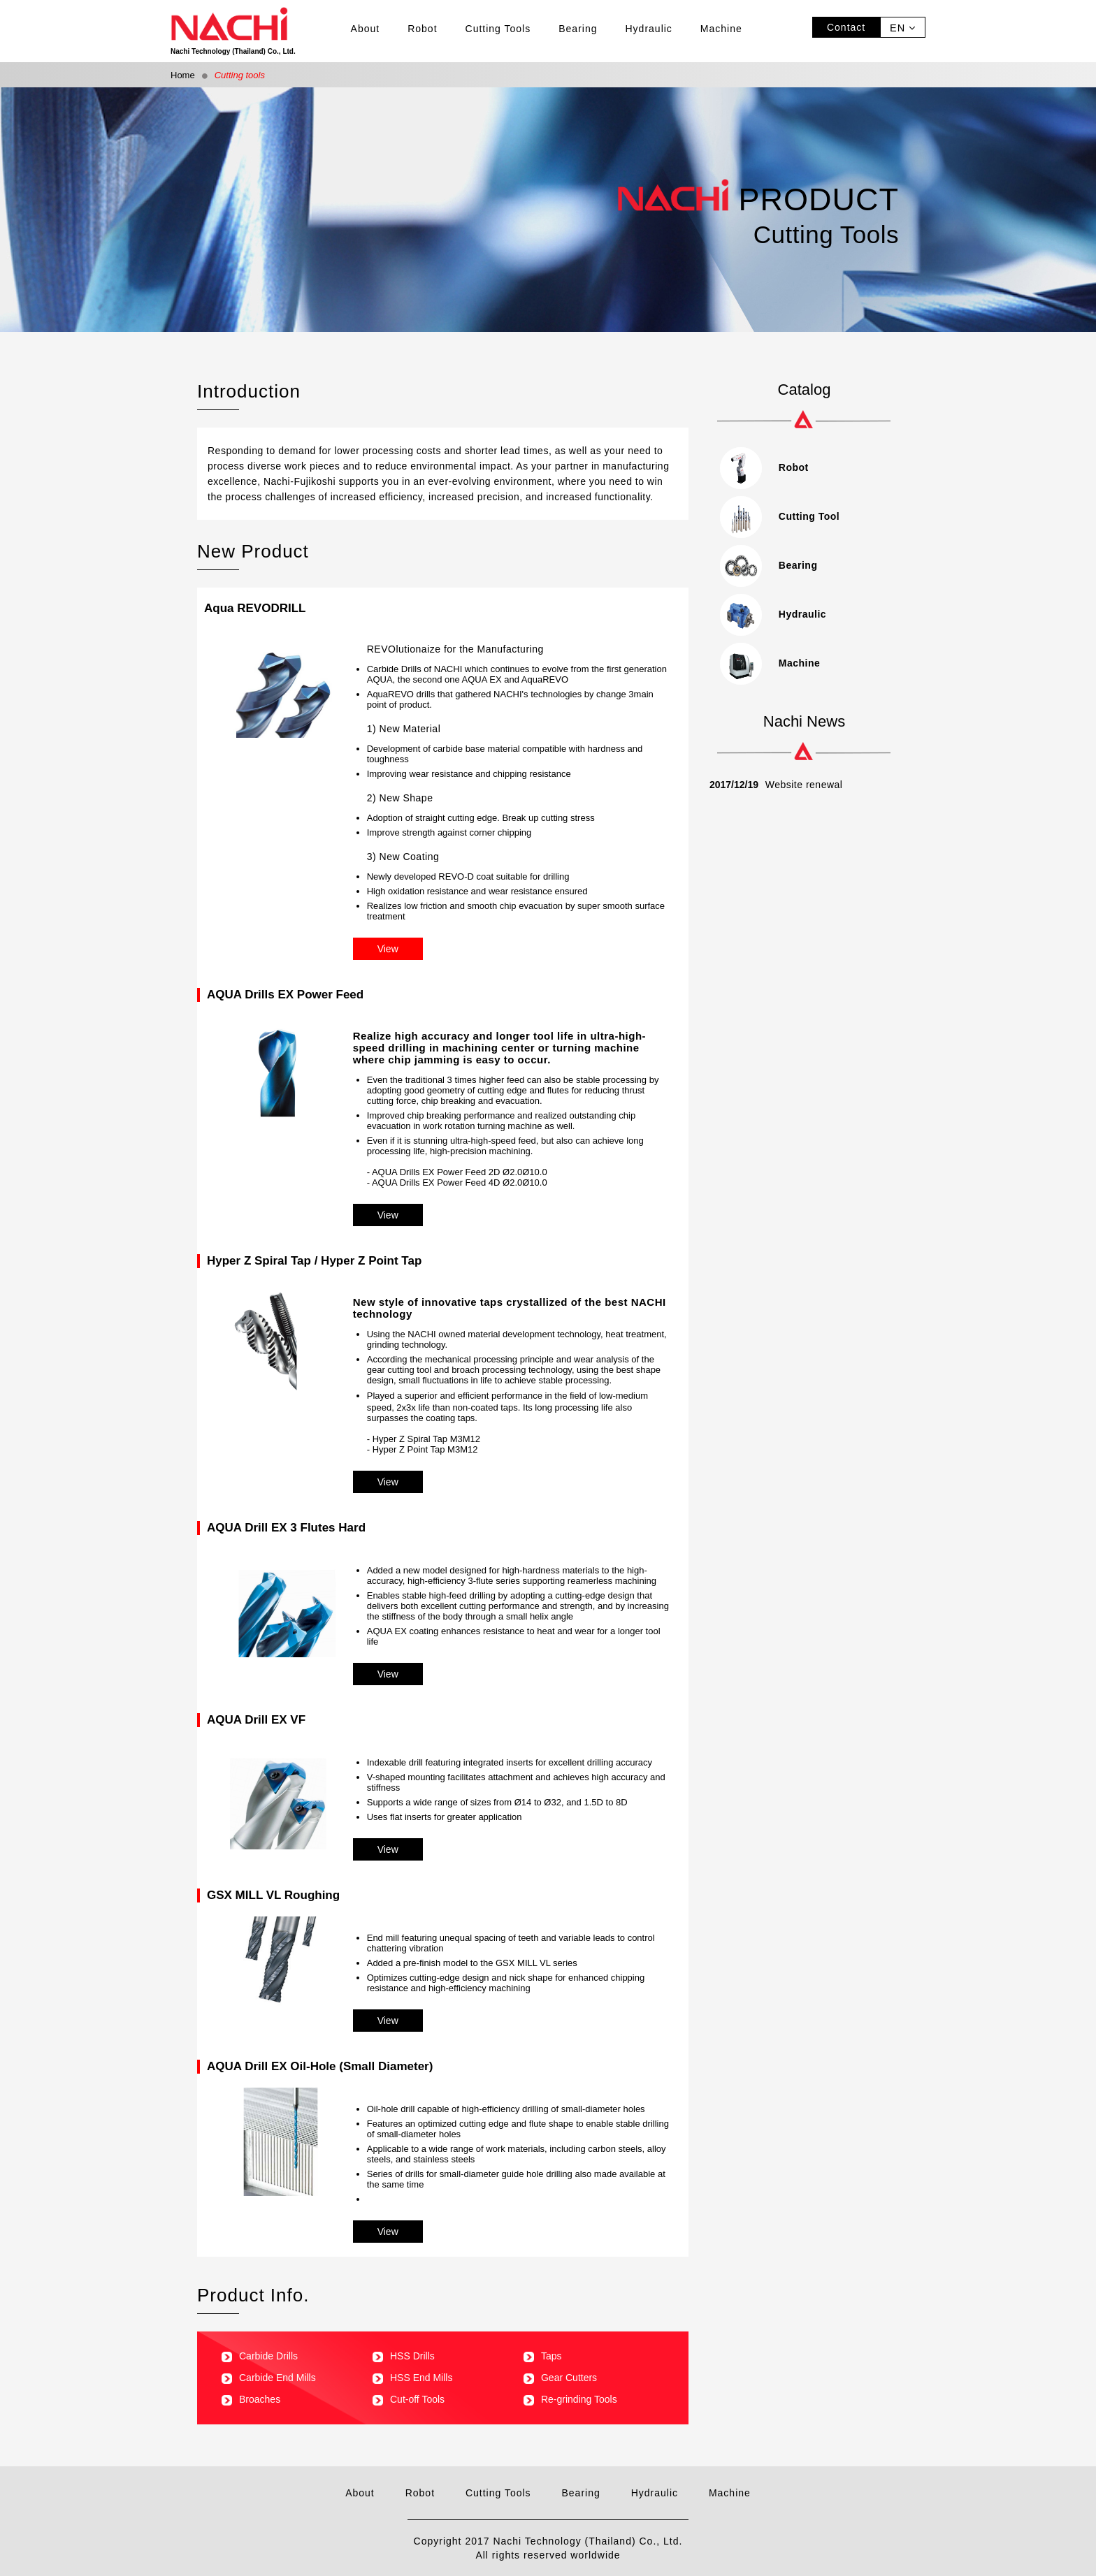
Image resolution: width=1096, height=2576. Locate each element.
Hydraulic (649, 28)
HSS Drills (404, 2356)
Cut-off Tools (409, 2399)
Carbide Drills (260, 2356)
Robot (422, 28)
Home (183, 75)
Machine (721, 28)
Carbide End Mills (269, 2377)
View (387, 948)
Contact (846, 27)
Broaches (251, 2399)
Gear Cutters (560, 2377)
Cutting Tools (498, 28)
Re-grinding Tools (570, 2399)
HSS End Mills (412, 2377)
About (365, 28)
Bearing (577, 28)
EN (903, 28)
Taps (543, 2356)
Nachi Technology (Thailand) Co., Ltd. (254, 31)
